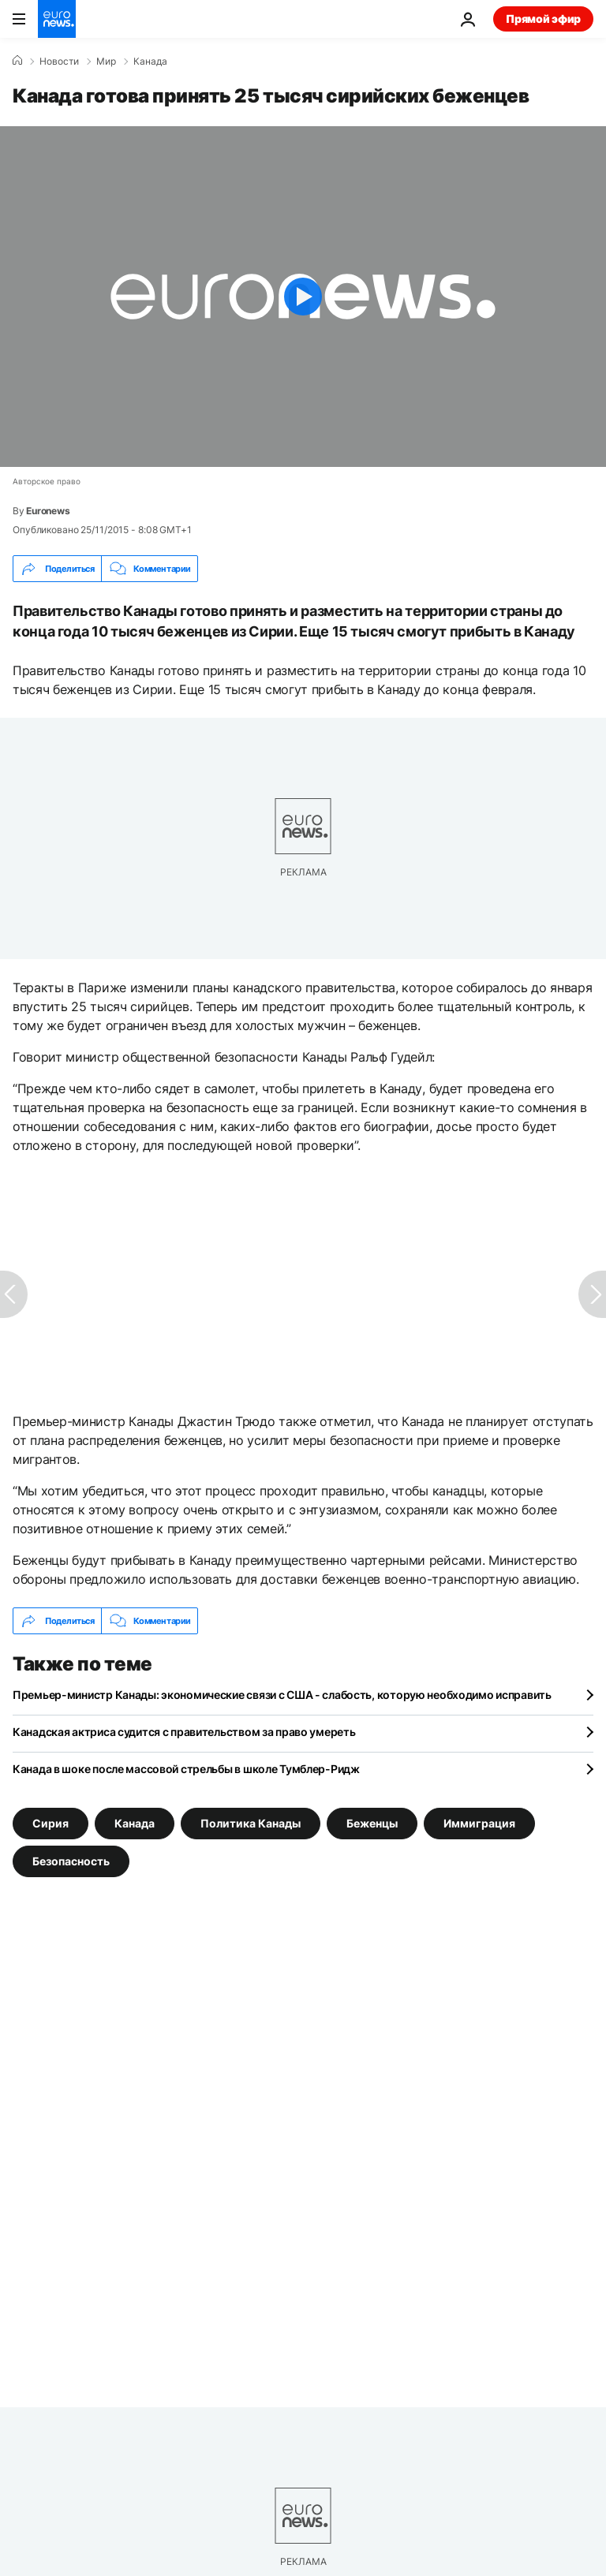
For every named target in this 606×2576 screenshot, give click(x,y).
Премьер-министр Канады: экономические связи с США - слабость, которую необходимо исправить (282, 1694)
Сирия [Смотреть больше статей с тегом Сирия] (50, 1823)
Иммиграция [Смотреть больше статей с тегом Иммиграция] (479, 1823)
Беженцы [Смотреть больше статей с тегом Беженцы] (372, 1823)
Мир (106, 61)
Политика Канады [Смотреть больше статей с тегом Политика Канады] (250, 1823)
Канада (150, 61)
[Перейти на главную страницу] (57, 19)
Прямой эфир (543, 18)
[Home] (17, 60)
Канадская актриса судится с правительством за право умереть (184, 1731)
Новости (59, 61)
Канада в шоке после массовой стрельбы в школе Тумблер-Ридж (186, 1768)
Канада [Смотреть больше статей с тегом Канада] (134, 1823)
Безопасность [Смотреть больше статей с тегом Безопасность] (71, 1861)
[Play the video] (303, 296)
